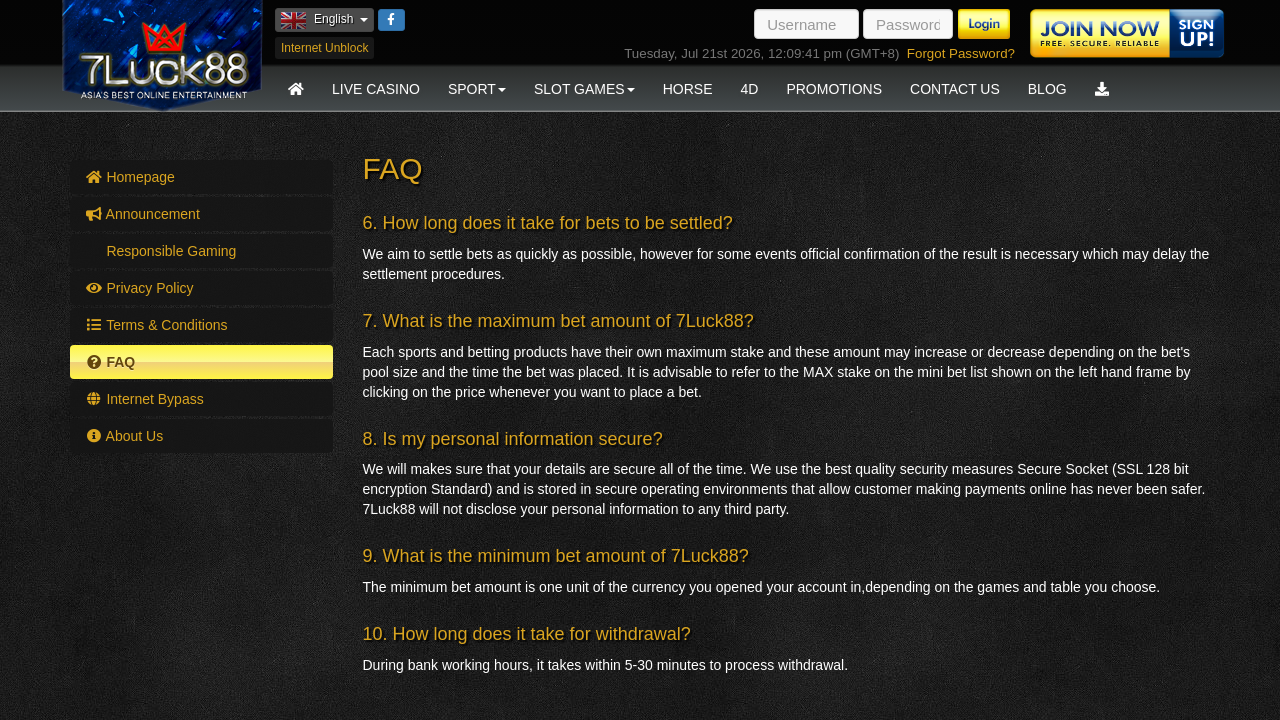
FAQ (110, 362)
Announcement (142, 214)
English (327, 19)
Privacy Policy (139, 288)
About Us (124, 436)
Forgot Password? (961, 53)
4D (749, 89)
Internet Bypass (144, 399)
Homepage (130, 177)
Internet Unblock (324, 48)
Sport (477, 89)
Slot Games (584, 89)
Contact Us (955, 89)
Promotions (834, 89)
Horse (688, 89)
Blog (1047, 89)
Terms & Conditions (156, 325)
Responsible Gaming (170, 251)
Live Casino (376, 89)
